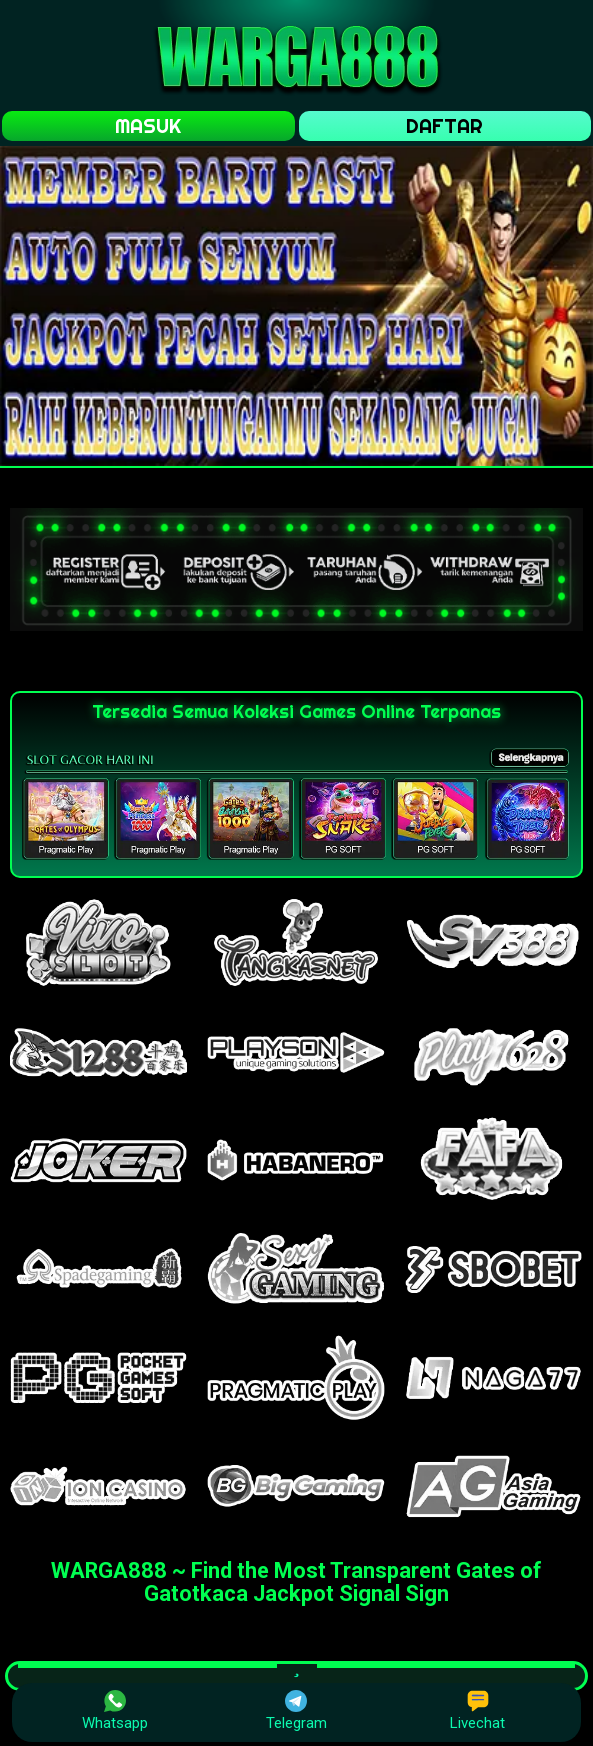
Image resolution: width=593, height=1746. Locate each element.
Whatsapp (115, 1711)
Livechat (477, 1711)
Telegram (296, 1711)
